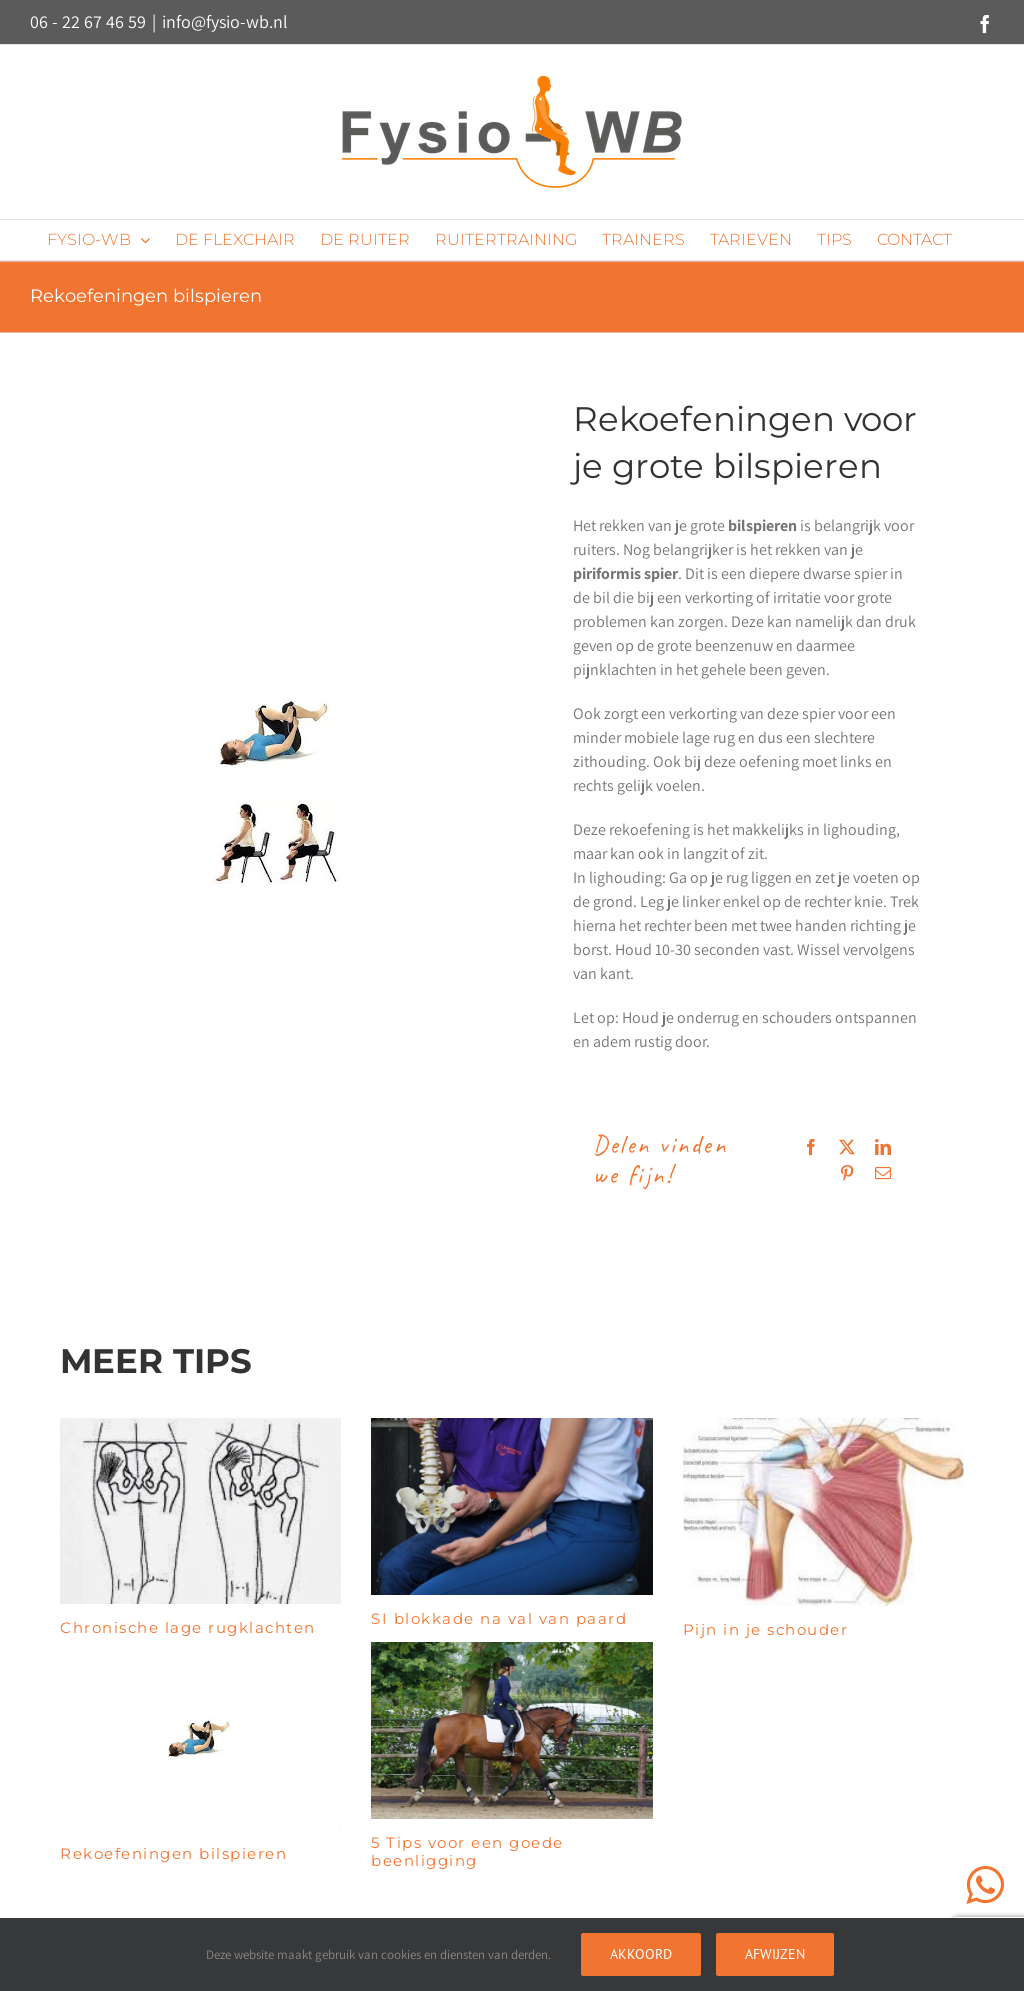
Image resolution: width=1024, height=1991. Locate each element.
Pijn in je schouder (766, 1629)
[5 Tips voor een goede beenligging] (511, 1730)
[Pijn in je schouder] (823, 1512)
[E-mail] (883, 1173)
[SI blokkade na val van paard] (511, 1506)
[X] (847, 1147)
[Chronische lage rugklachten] (200, 1511)
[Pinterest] (847, 1173)
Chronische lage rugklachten (188, 1627)
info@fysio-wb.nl (225, 21)
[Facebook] (811, 1147)
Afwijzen (775, 1954)
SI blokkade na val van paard (499, 1618)
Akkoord (641, 1954)
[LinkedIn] (883, 1147)
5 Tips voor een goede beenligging (467, 1851)
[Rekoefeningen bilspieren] (200, 1736)
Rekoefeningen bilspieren (173, 1853)
